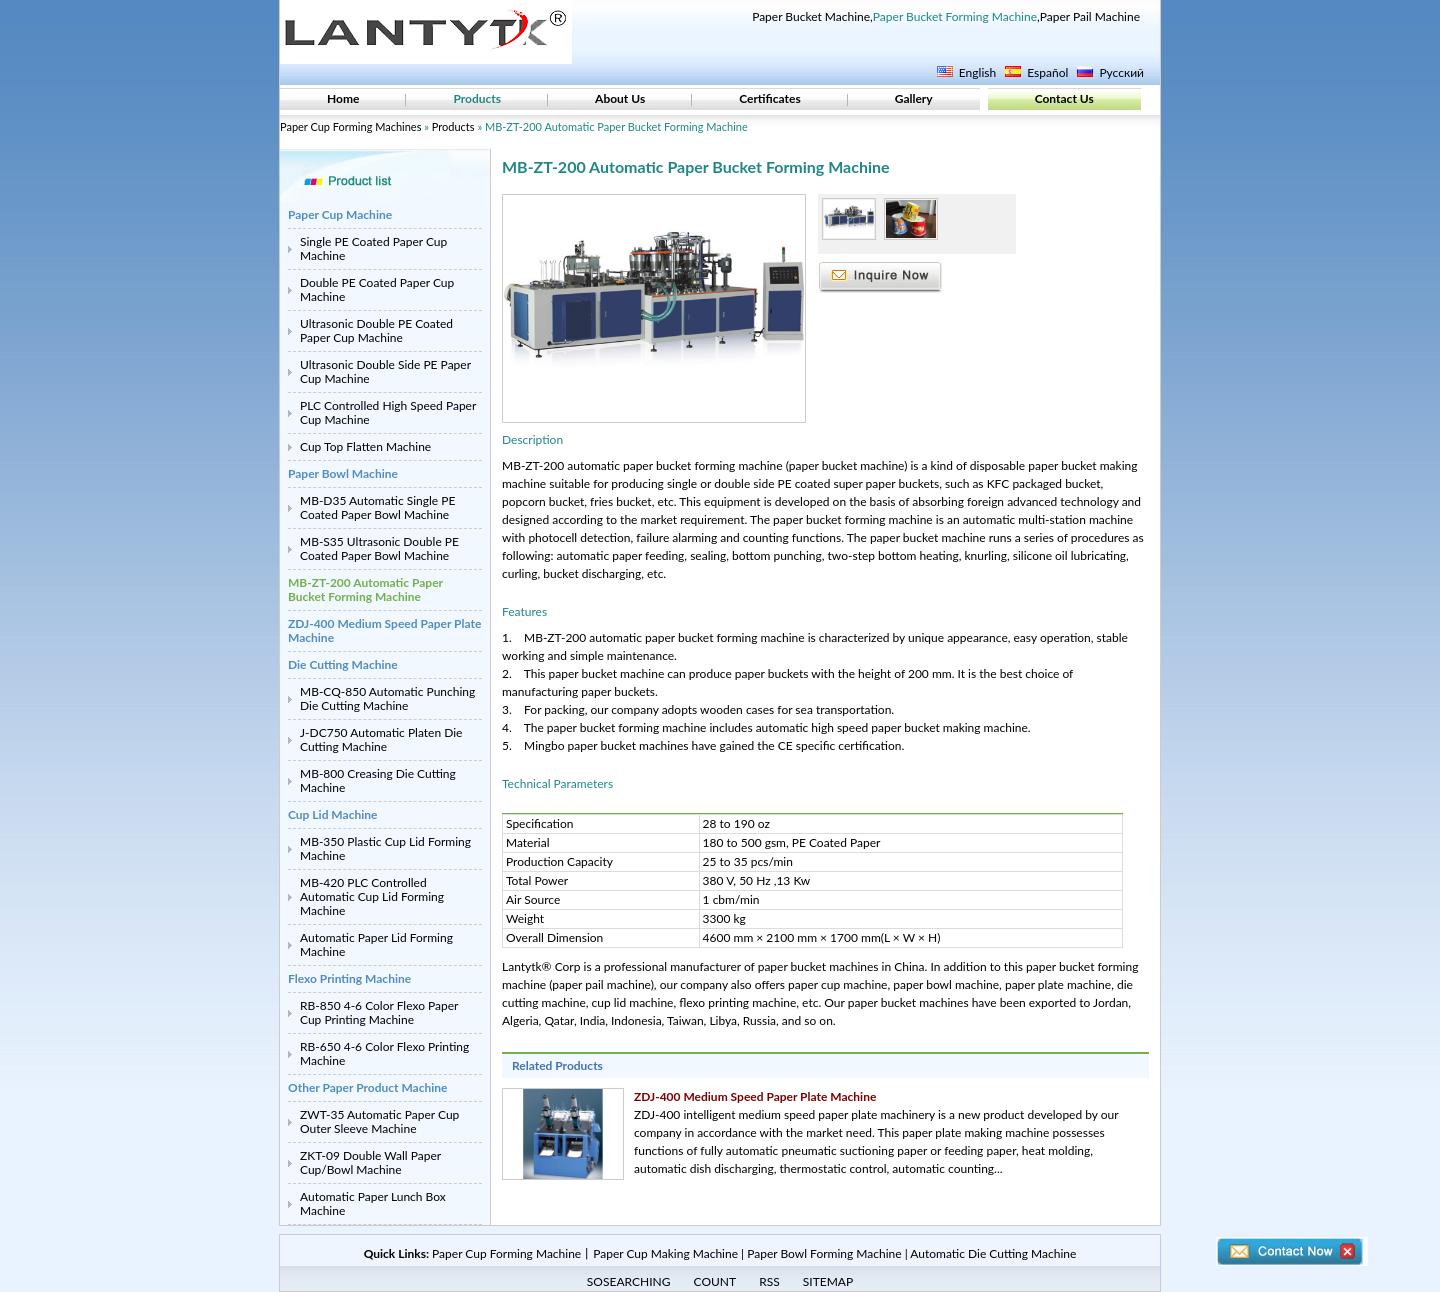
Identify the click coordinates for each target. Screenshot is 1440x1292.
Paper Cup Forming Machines (350, 126)
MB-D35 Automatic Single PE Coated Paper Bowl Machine (377, 507)
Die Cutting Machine (343, 664)
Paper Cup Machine (340, 214)
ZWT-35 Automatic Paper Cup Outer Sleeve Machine (379, 1121)
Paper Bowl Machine (343, 473)
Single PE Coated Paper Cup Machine (373, 248)
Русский (1121, 72)
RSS (769, 1281)
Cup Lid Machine (332, 814)
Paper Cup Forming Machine (506, 1253)
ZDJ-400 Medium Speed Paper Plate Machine (384, 630)
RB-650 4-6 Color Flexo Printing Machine (384, 1053)
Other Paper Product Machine (367, 1087)
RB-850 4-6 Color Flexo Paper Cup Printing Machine (379, 1012)
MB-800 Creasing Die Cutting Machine (378, 780)
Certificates (770, 98)
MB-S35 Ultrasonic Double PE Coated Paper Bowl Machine (379, 548)
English (977, 72)
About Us (620, 98)
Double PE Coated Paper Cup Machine (377, 289)
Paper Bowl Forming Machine (824, 1253)
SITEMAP (828, 1281)
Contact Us (1064, 98)
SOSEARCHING (629, 1281)
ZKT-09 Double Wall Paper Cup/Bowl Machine (370, 1162)
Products (477, 98)
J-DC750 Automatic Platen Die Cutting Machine (381, 739)
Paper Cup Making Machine (665, 1253)
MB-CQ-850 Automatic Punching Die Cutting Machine (387, 698)
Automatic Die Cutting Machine (993, 1253)
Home (343, 98)
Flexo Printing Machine (349, 978)
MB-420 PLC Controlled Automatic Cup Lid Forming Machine (372, 896)
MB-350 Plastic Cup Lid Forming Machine (385, 848)
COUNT (715, 1281)
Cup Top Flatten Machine (365, 446)
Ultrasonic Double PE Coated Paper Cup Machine (376, 330)
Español (1047, 72)
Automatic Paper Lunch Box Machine (373, 1203)
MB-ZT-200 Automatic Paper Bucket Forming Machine (365, 589)
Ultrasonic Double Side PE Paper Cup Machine (385, 371)
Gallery (914, 98)
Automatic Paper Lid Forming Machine (376, 944)
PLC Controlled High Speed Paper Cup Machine (388, 412)
